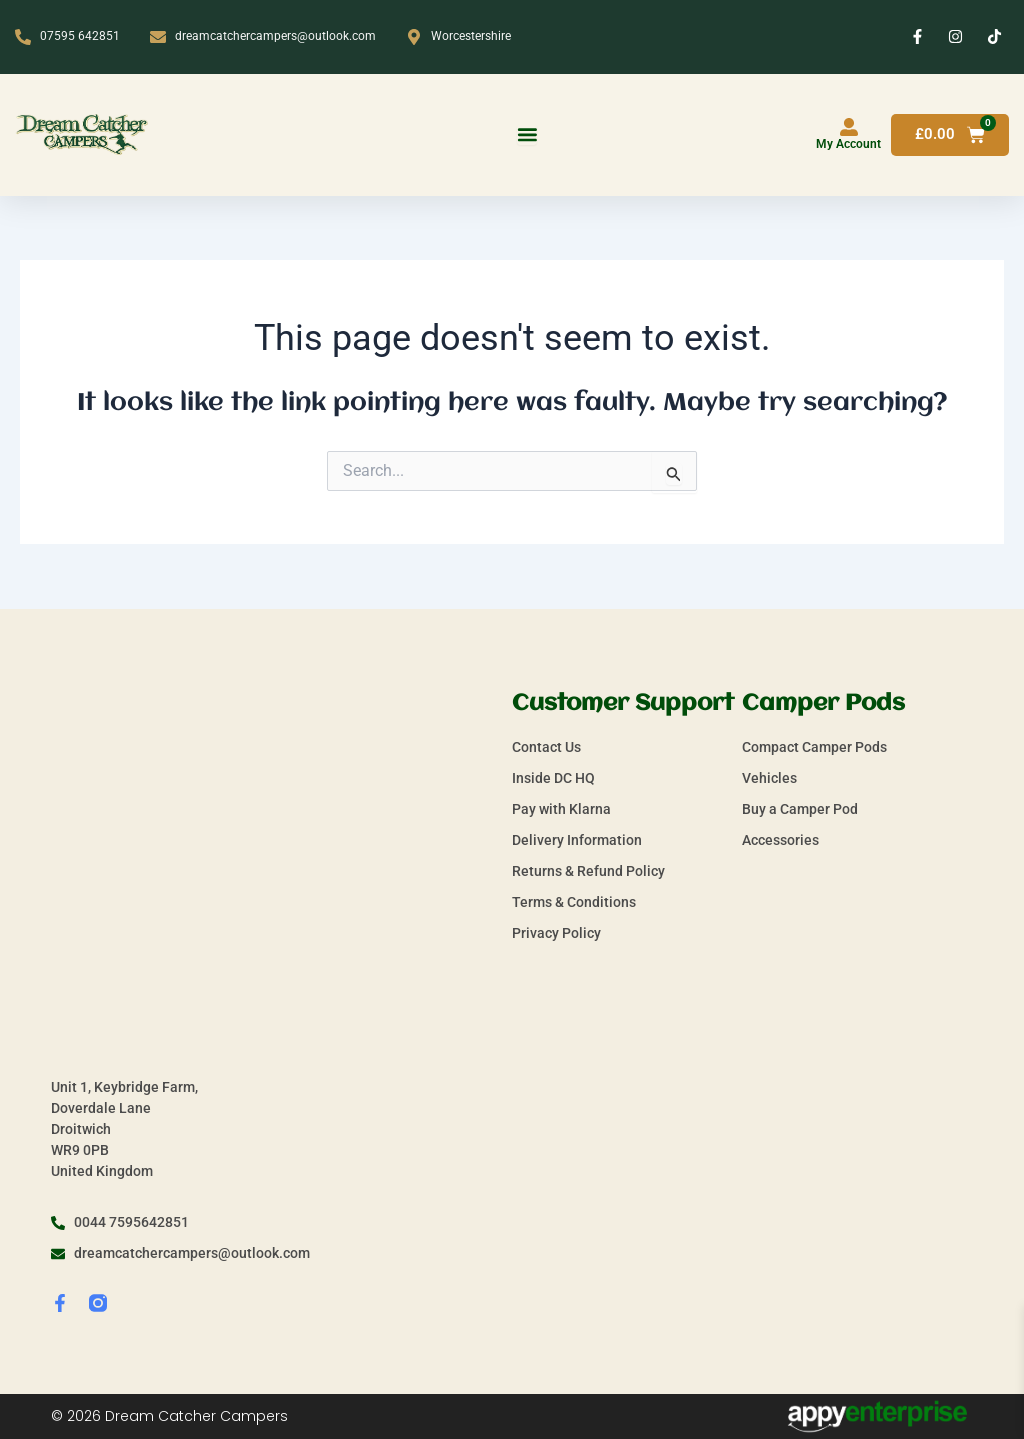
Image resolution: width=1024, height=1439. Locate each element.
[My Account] (849, 127)
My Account (848, 144)
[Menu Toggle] (527, 135)
